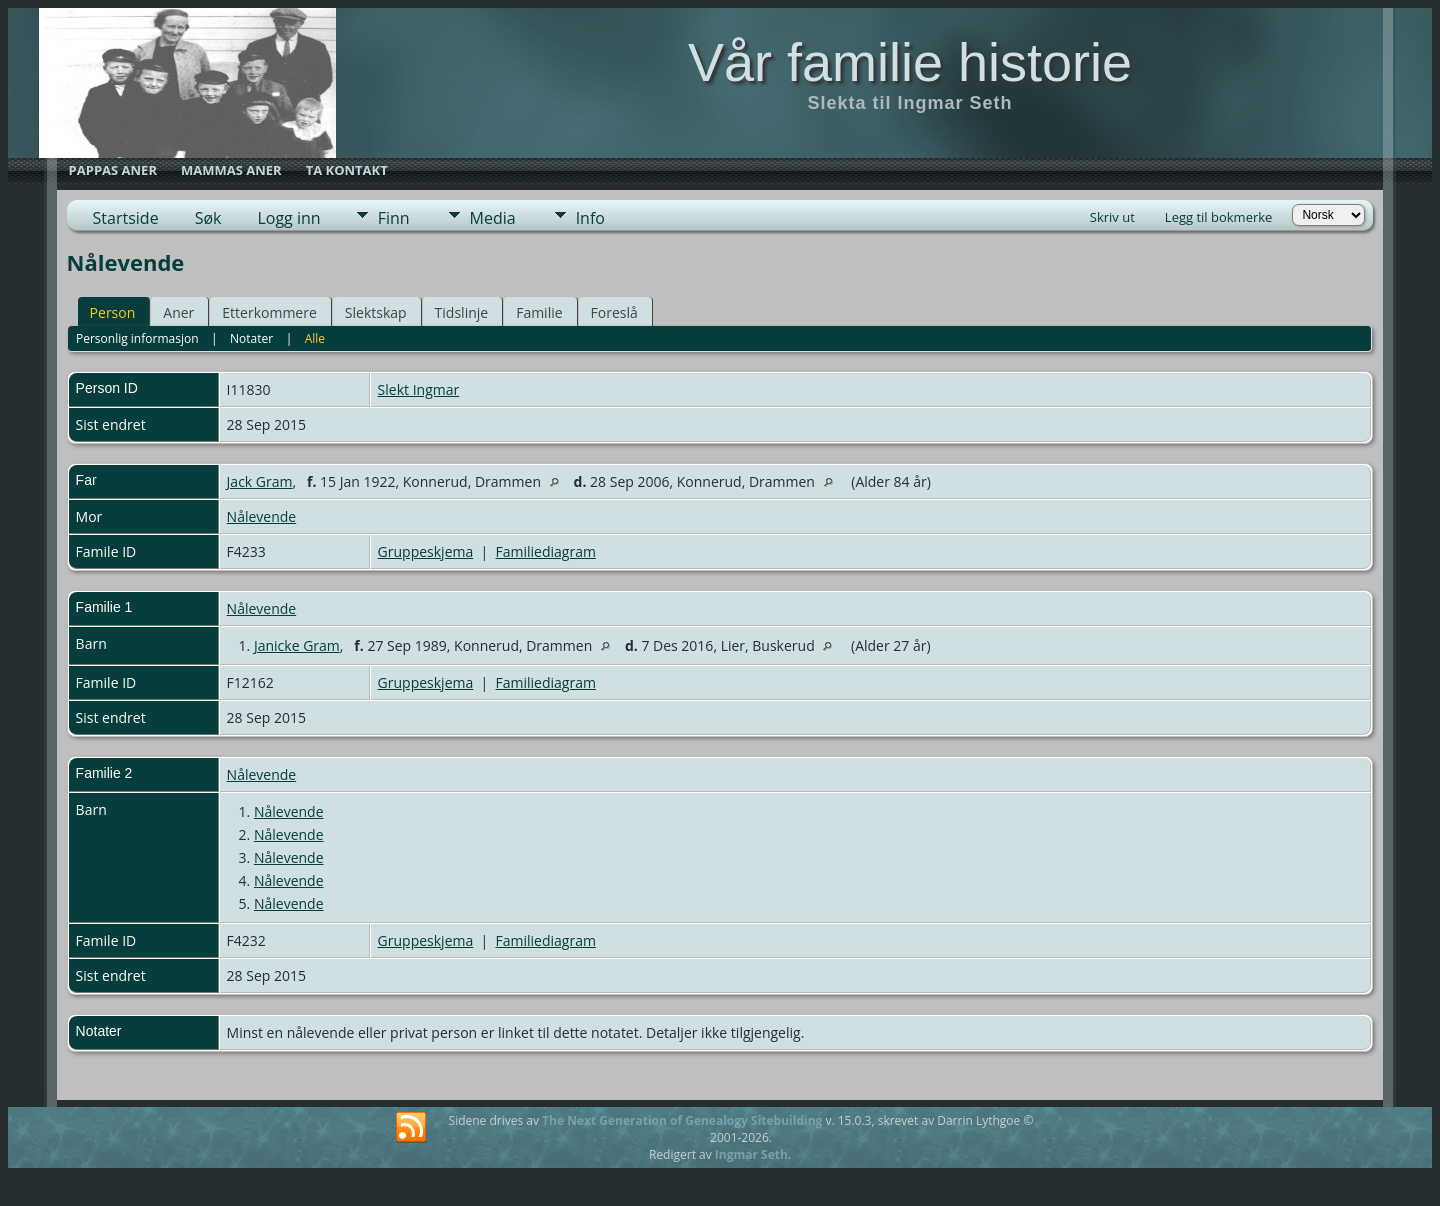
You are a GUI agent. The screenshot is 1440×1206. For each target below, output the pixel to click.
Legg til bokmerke (1219, 217)
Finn (394, 218)
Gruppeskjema (426, 551)
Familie (539, 312)
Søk (208, 218)
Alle (315, 338)
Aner (178, 312)
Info (590, 218)
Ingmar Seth (751, 1154)
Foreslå (614, 312)
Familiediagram (546, 551)
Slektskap (376, 312)
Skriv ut (1112, 217)
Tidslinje (462, 312)
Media (493, 218)
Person (113, 312)
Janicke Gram (297, 645)
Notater (251, 338)
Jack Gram (260, 481)
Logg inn (288, 218)
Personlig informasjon (137, 338)
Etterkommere (269, 312)
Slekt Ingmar (419, 389)
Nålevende (262, 516)
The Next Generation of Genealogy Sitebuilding (682, 1120)
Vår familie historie (910, 62)
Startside (126, 218)
